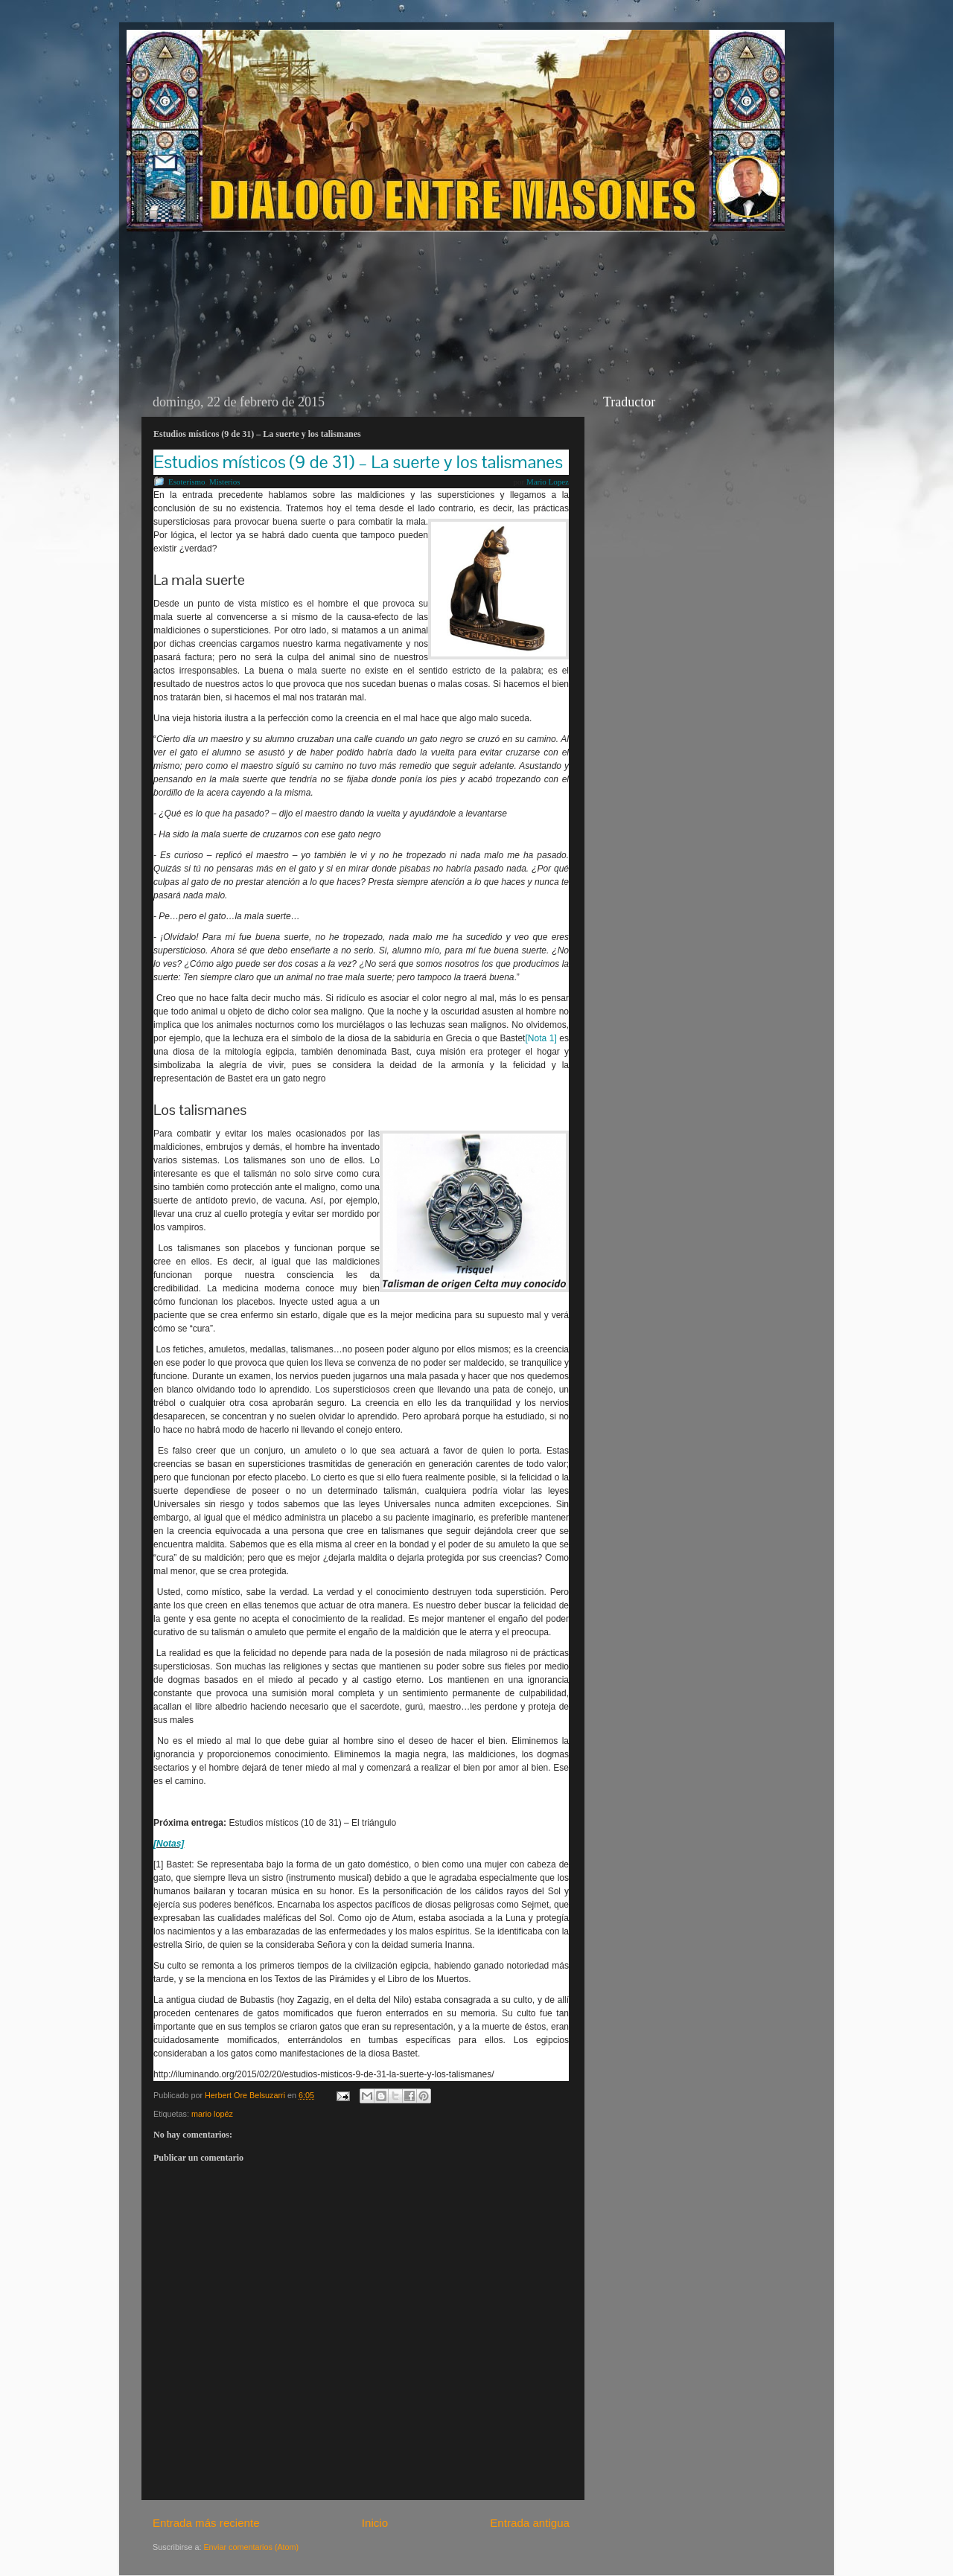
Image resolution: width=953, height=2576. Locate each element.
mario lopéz (212, 2113)
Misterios (224, 481)
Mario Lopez (547, 481)
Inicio (375, 2522)
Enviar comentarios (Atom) (251, 2547)
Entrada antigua (530, 2522)
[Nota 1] (540, 1038)
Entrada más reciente (206, 2522)
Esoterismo (186, 481)
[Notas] (168, 1843)
